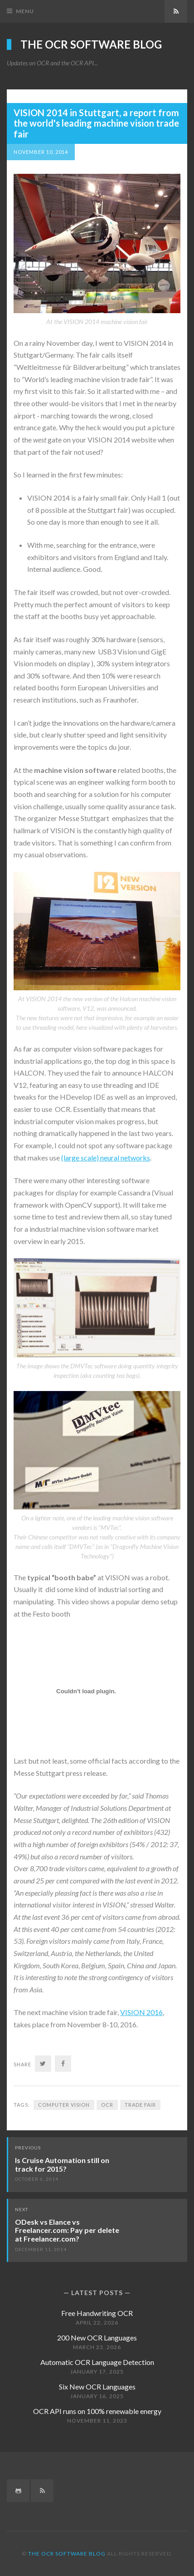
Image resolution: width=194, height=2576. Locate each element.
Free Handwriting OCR (97, 2313)
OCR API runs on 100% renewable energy (97, 2411)
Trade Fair (140, 2105)
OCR (107, 2105)
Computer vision (64, 2105)
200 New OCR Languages (97, 2337)
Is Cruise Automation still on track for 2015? (62, 2164)
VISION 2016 (141, 2012)
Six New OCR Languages (97, 2386)
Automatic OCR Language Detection (97, 2362)
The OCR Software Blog (91, 44)
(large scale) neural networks (105, 1157)
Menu (25, 11)
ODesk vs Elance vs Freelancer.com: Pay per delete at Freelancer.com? (67, 2230)
